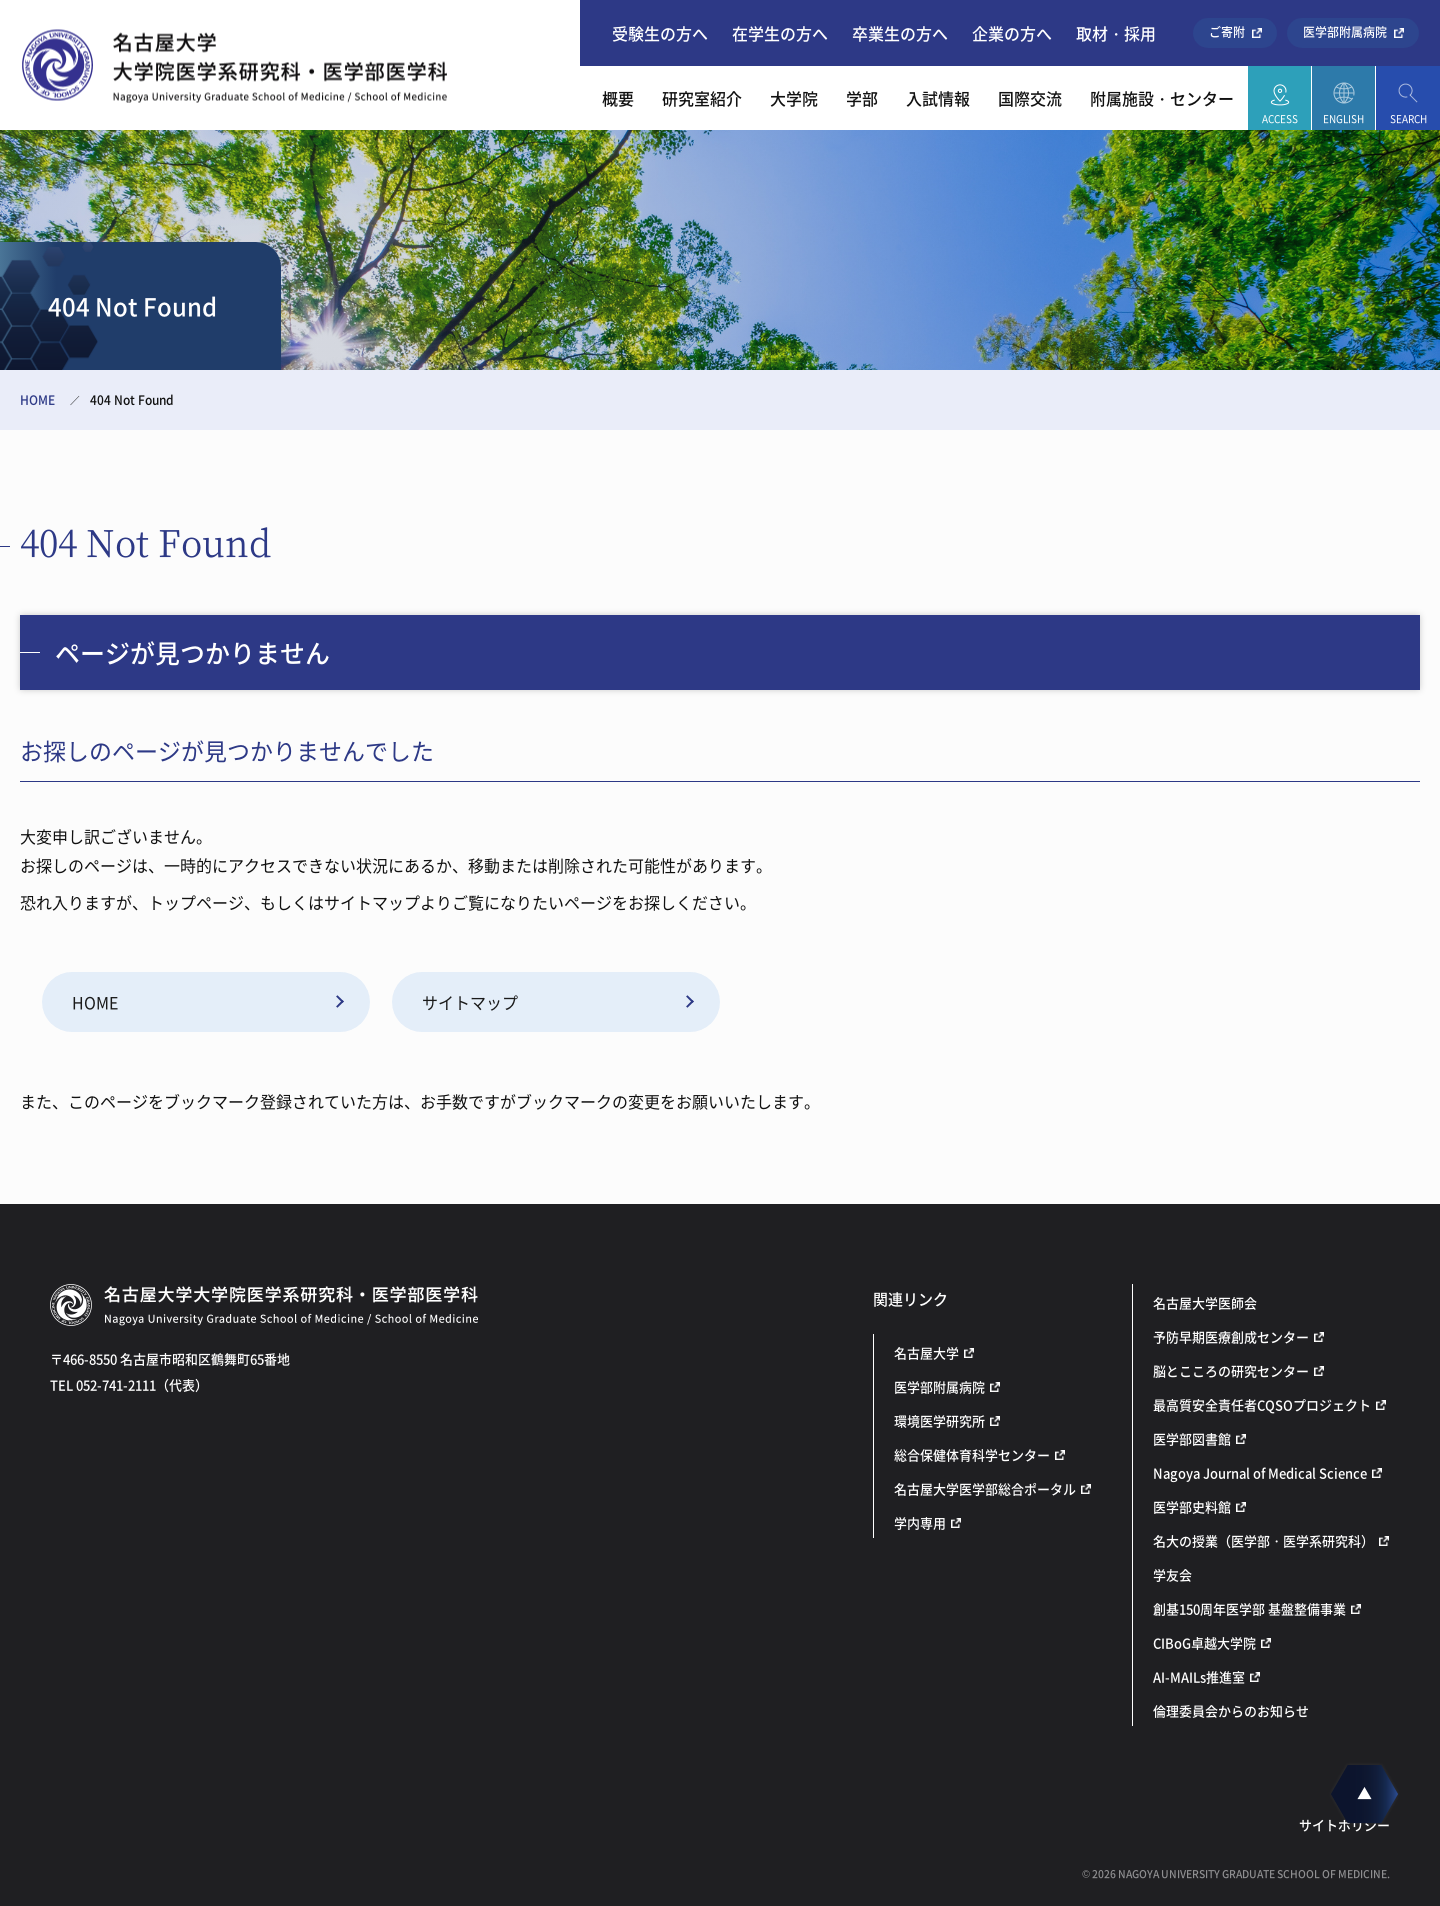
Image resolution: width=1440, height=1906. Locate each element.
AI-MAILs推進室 (1199, 1676)
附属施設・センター (1162, 98)
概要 (618, 98)
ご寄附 (1227, 32)
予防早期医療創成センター (1231, 1336)
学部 (862, 98)
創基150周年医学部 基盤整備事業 (1249, 1608)
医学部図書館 (1192, 1438)
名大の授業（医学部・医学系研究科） (1263, 1540)
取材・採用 (1116, 33)
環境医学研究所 (939, 1420)
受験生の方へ (660, 33)
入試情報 (938, 98)
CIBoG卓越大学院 (1204, 1642)
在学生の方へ (780, 33)
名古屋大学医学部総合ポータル (985, 1488)
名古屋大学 (926, 1352)
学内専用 (920, 1522)
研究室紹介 (702, 98)
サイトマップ (470, 1002)
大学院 (794, 98)
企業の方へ (1012, 33)
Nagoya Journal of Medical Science (1260, 1472)
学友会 (1172, 1574)
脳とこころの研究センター (1231, 1370)
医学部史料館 (1192, 1506)
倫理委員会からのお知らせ (1231, 1710)
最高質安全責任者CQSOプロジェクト (1262, 1404)
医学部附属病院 (1345, 32)
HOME (37, 400)
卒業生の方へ (900, 33)
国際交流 (1030, 98)
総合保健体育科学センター (972, 1454)
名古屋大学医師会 (1205, 1302)
